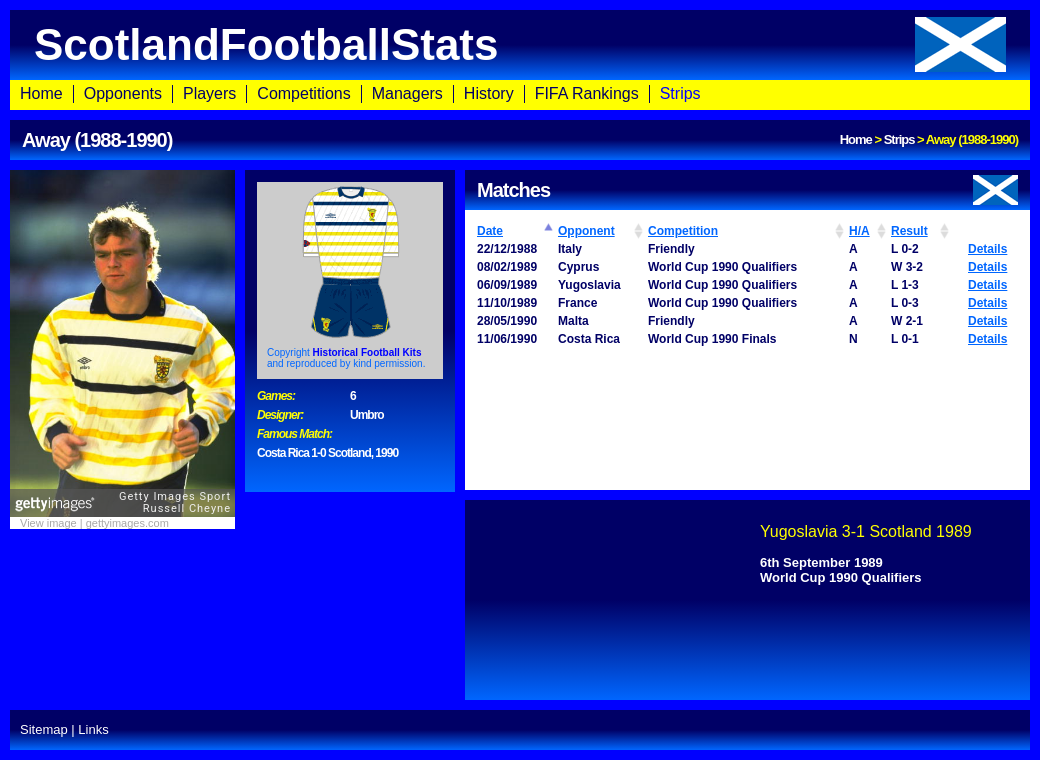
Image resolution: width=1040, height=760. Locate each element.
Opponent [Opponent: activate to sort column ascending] (586, 231)
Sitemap (44, 729)
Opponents (123, 93)
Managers (407, 93)
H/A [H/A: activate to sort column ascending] (859, 231)
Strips (680, 93)
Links (93, 729)
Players (209, 93)
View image (48, 523)
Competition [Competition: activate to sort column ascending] (683, 231)
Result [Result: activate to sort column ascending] (909, 231)
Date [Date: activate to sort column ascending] (490, 231)
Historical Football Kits (367, 352)
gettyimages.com (127, 523)
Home (41, 93)
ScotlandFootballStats (520, 44)
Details (987, 249)
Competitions (303, 93)
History (489, 93)
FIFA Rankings (587, 93)
